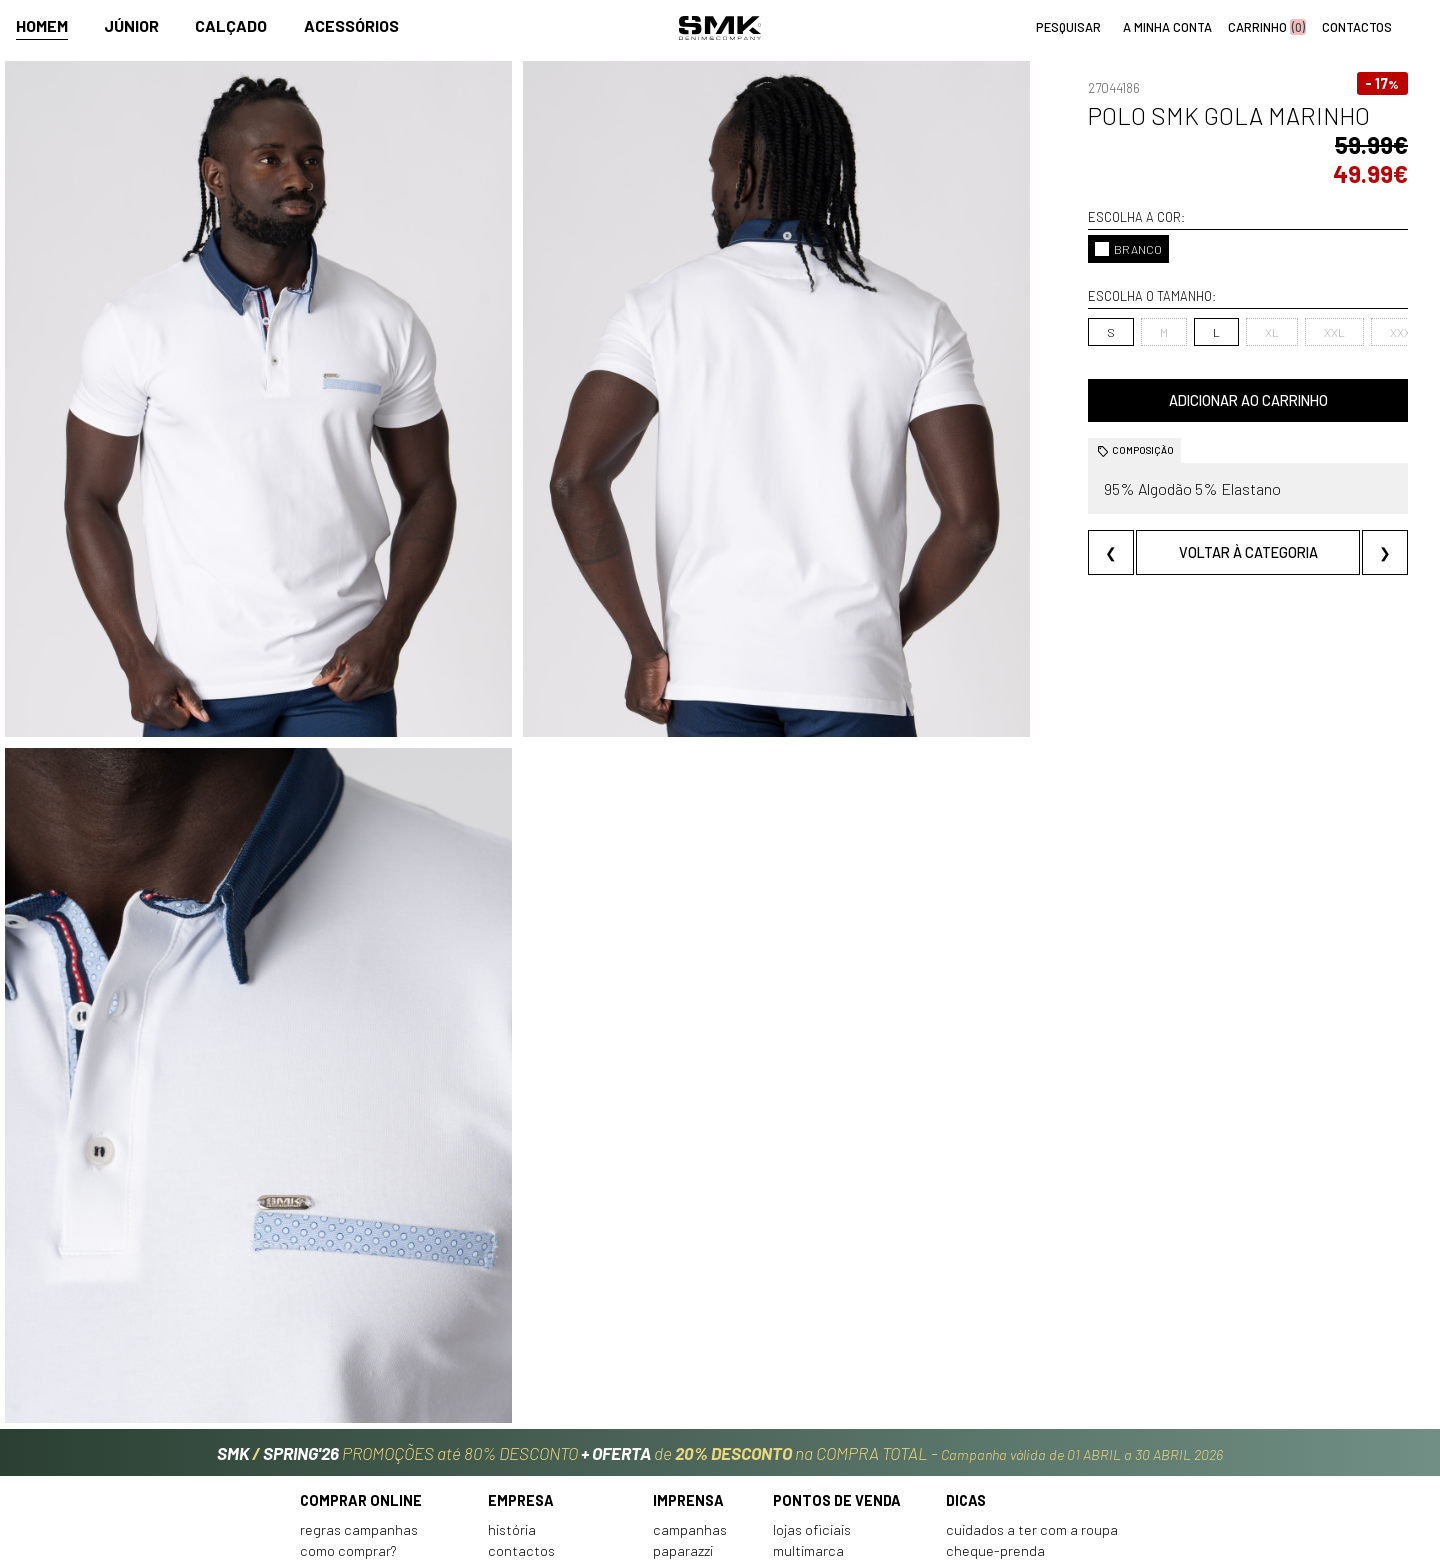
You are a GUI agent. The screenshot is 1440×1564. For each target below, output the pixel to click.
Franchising (808, 1432)
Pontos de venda (837, 1361)
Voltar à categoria (1192, 523)
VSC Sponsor (691, 1432)
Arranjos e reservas (1006, 1432)
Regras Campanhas (359, 1390)
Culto (504, 1432)
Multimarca (808, 1411)
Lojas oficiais (812, 1390)
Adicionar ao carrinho (1192, 371)
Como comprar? (348, 1411)
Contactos (521, 1411)
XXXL (1292, 303)
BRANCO (1016, 220)
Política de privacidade (371, 1475)
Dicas (966, 1361)
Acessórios (351, 26)
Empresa (521, 1361)
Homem (42, 26)
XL (1160, 303)
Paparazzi (683, 1411)
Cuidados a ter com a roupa (1032, 1390)
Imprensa (688, 1361)
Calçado (231, 26)
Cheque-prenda (995, 1411)
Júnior (131, 26)
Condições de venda (363, 1454)
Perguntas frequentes (370, 1432)
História (512, 1390)
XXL (1222, 303)
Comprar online (361, 1361)
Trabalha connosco (548, 1454)
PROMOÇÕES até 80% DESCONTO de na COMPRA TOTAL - (720, 1308)
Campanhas (690, 1390)
